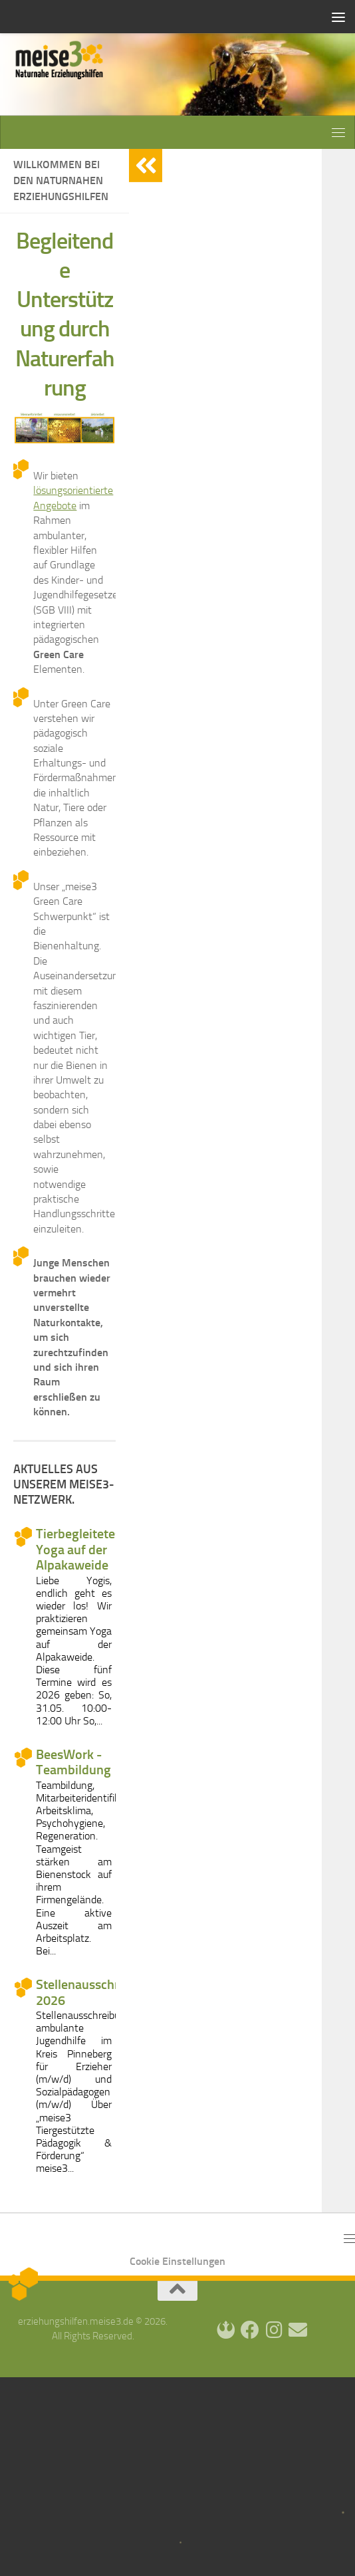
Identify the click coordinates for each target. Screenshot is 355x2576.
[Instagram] (274, 2330)
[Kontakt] (298, 2330)
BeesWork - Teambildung (73, 1762)
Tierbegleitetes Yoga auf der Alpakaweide (78, 1549)
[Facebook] (250, 2330)
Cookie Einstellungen (177, 2261)
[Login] (226, 2330)
